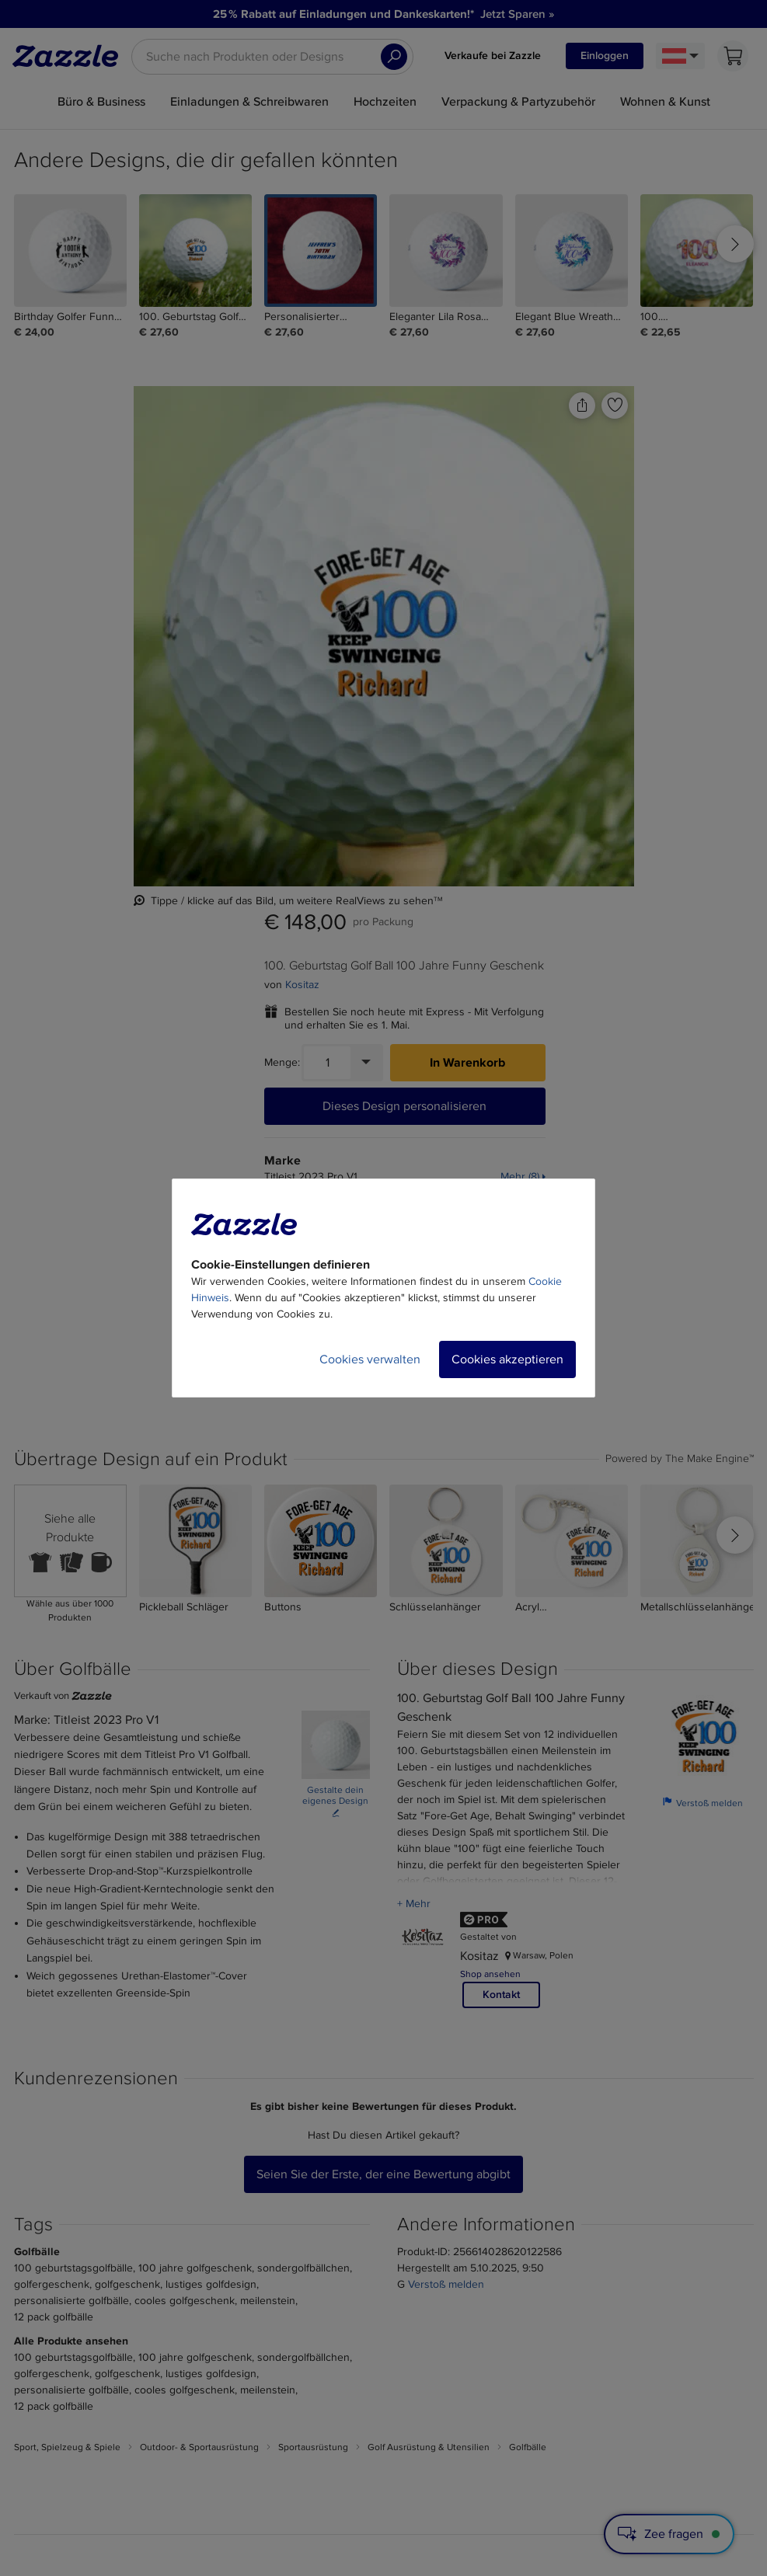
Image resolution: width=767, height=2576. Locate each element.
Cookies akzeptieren (507, 1359)
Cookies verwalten (369, 1359)
